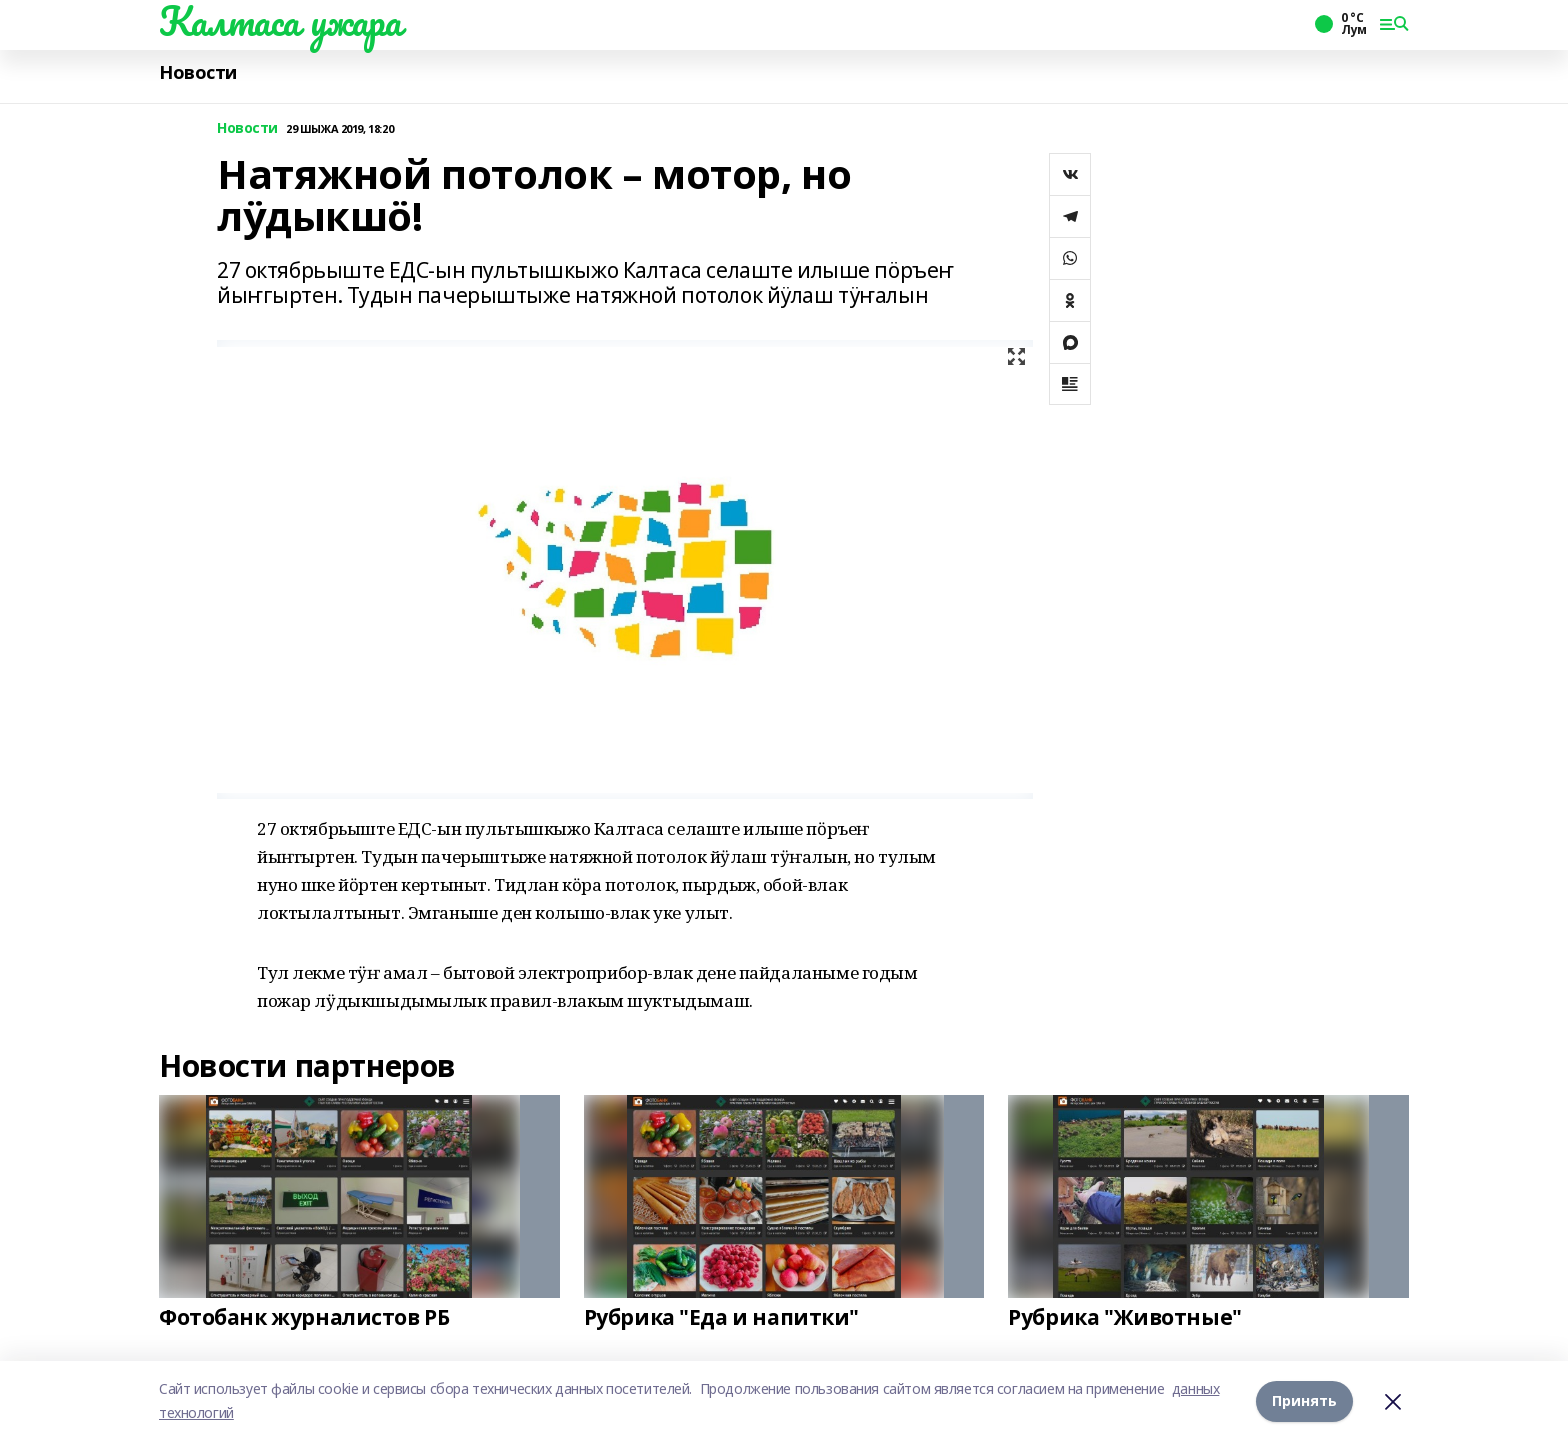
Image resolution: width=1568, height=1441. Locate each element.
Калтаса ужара (280, 21)
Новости (198, 72)
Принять (1304, 1400)
